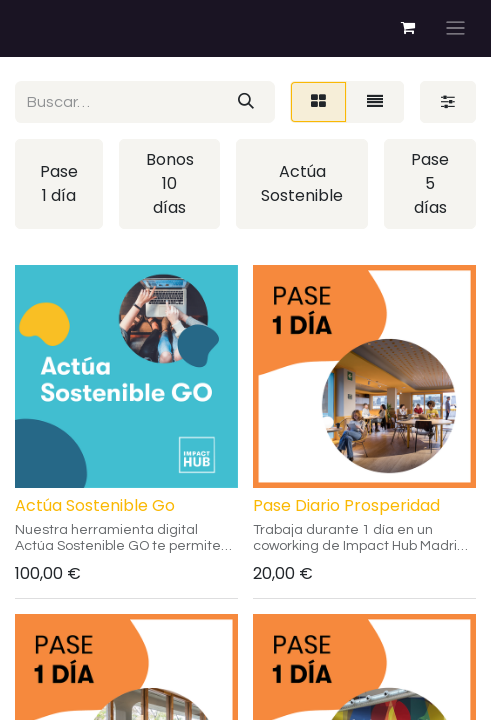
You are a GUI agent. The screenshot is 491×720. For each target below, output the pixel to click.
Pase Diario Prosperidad (346, 505)
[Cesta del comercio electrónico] (408, 28)
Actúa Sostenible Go (95, 505)
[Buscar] (246, 102)
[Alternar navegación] (455, 28)
